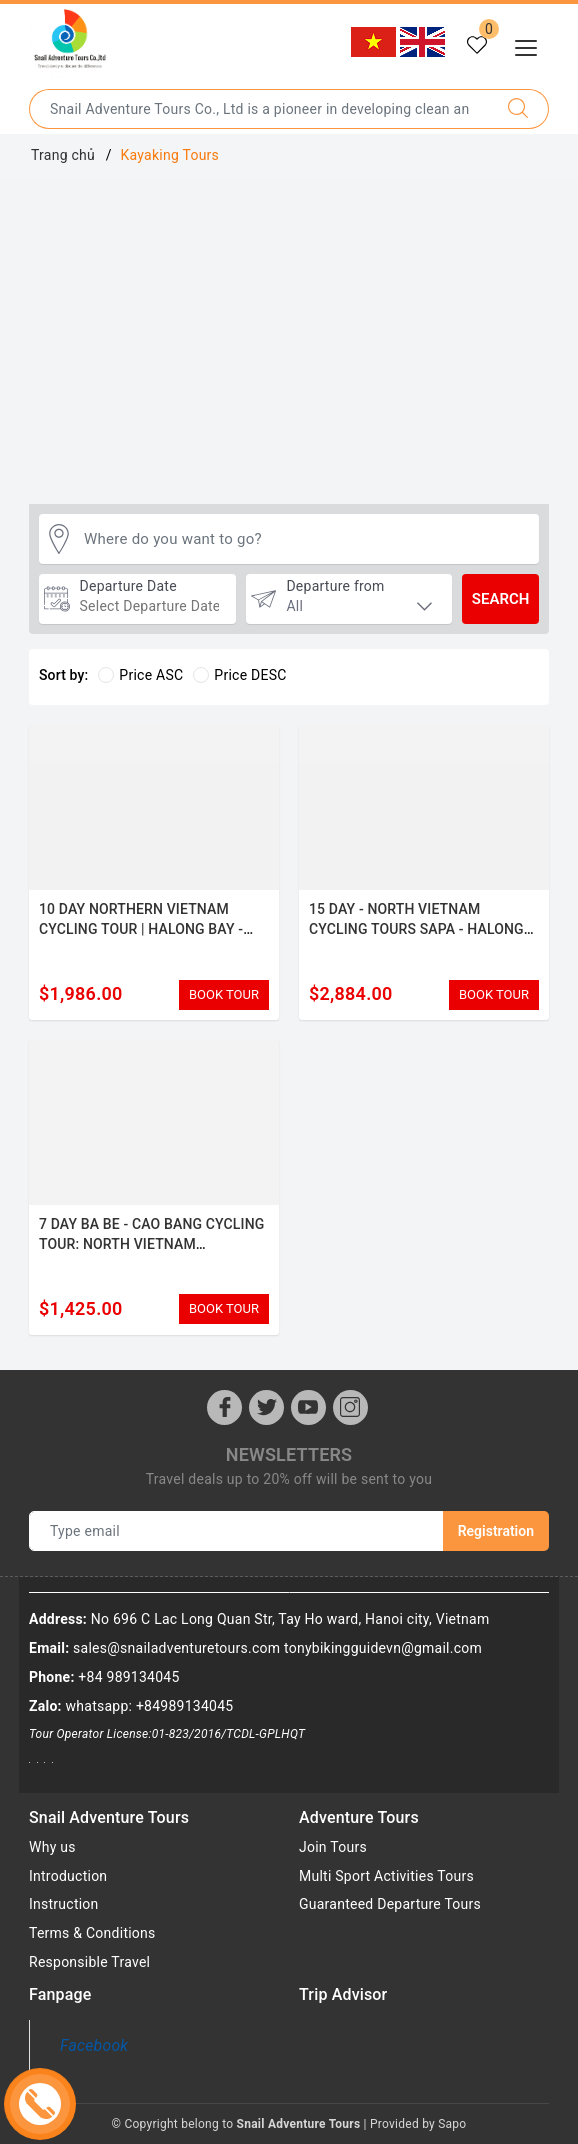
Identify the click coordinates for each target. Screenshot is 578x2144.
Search (501, 599)
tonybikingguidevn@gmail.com (383, 1648)
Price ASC (140, 675)
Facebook (94, 2045)
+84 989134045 (128, 1677)
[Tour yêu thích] (477, 46)
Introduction (68, 1876)
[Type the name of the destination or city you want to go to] (259, 109)
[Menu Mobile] (531, 45)
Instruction (64, 1904)
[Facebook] (224, 1407)
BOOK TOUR (224, 994)
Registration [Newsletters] (496, 1531)
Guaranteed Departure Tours (390, 1904)
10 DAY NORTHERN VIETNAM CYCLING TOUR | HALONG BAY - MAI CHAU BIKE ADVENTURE (141, 928)
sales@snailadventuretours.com (176, 1648)
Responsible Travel (89, 1962)
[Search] (518, 109)
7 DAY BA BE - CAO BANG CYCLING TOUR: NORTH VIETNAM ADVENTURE (151, 1243)
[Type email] (236, 1531)
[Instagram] (350, 1407)
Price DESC (239, 675)
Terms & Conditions (92, 1933)
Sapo (452, 2124)
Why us (52, 1847)
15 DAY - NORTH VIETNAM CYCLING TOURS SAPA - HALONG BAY (416, 928)
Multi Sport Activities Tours (386, 1876)
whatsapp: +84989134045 (150, 1706)
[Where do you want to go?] (306, 539)
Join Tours (333, 1847)
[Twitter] (266, 1407)
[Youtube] (308, 1407)
